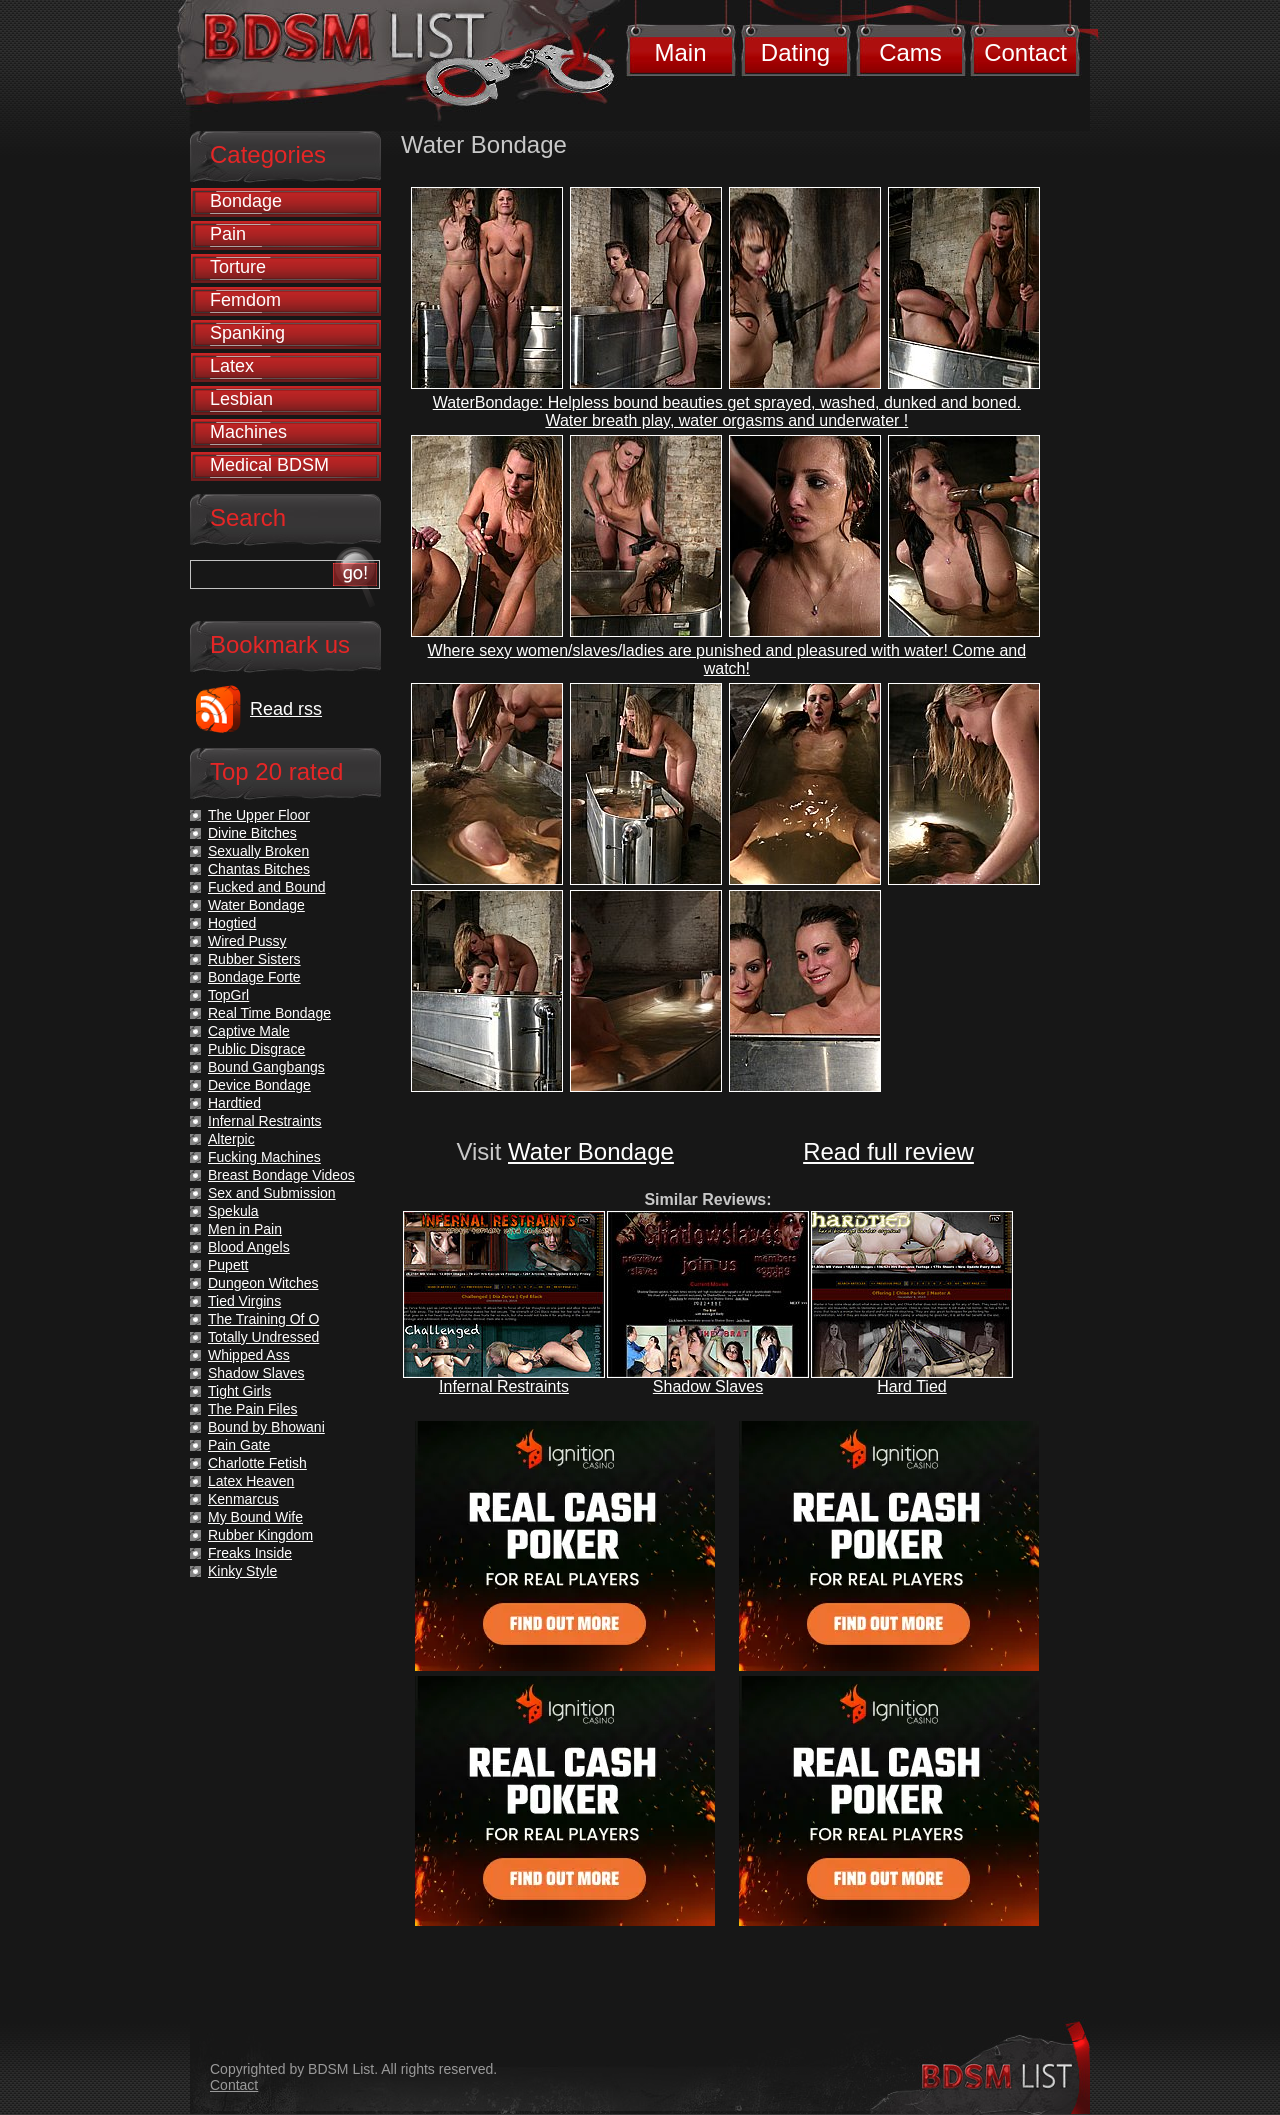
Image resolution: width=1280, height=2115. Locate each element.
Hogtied (232, 923)
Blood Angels (249, 1247)
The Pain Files (252, 1409)
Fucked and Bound (267, 887)
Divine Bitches (252, 833)
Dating (795, 52)
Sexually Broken (258, 851)
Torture (238, 267)
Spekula (233, 1211)
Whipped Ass (249, 1355)
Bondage (246, 201)
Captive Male (249, 1031)
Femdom (245, 300)
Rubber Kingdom (260, 1535)
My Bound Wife (255, 1517)
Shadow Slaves (708, 1386)
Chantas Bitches (259, 869)
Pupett (228, 1265)
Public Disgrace (256, 1049)
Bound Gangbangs (266, 1067)
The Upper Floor (259, 815)
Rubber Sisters (254, 959)
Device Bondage (259, 1085)
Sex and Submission (272, 1193)
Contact (1025, 52)
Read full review (888, 1151)
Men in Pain (245, 1229)
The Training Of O (263, 1319)
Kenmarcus (243, 1499)
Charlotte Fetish (257, 1463)
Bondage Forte (254, 977)
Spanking (247, 333)
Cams (910, 52)
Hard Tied (911, 1386)
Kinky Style (242, 1571)
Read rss (286, 709)
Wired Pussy (247, 941)
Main (680, 52)
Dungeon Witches (263, 1283)
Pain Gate (239, 1445)
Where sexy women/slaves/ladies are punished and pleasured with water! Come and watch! (727, 659)
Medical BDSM (269, 465)
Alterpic (231, 1139)
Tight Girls (239, 1391)
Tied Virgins (244, 1301)
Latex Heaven (251, 1481)
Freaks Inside (250, 1553)
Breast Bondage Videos (281, 1175)
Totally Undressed (263, 1337)
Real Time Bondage (269, 1013)
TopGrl (228, 995)
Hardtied (234, 1103)
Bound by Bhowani (266, 1427)
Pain (228, 234)
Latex (232, 366)
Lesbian (241, 399)
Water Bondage (591, 1151)
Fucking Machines (264, 1157)
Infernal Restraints (504, 1386)
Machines (248, 432)
